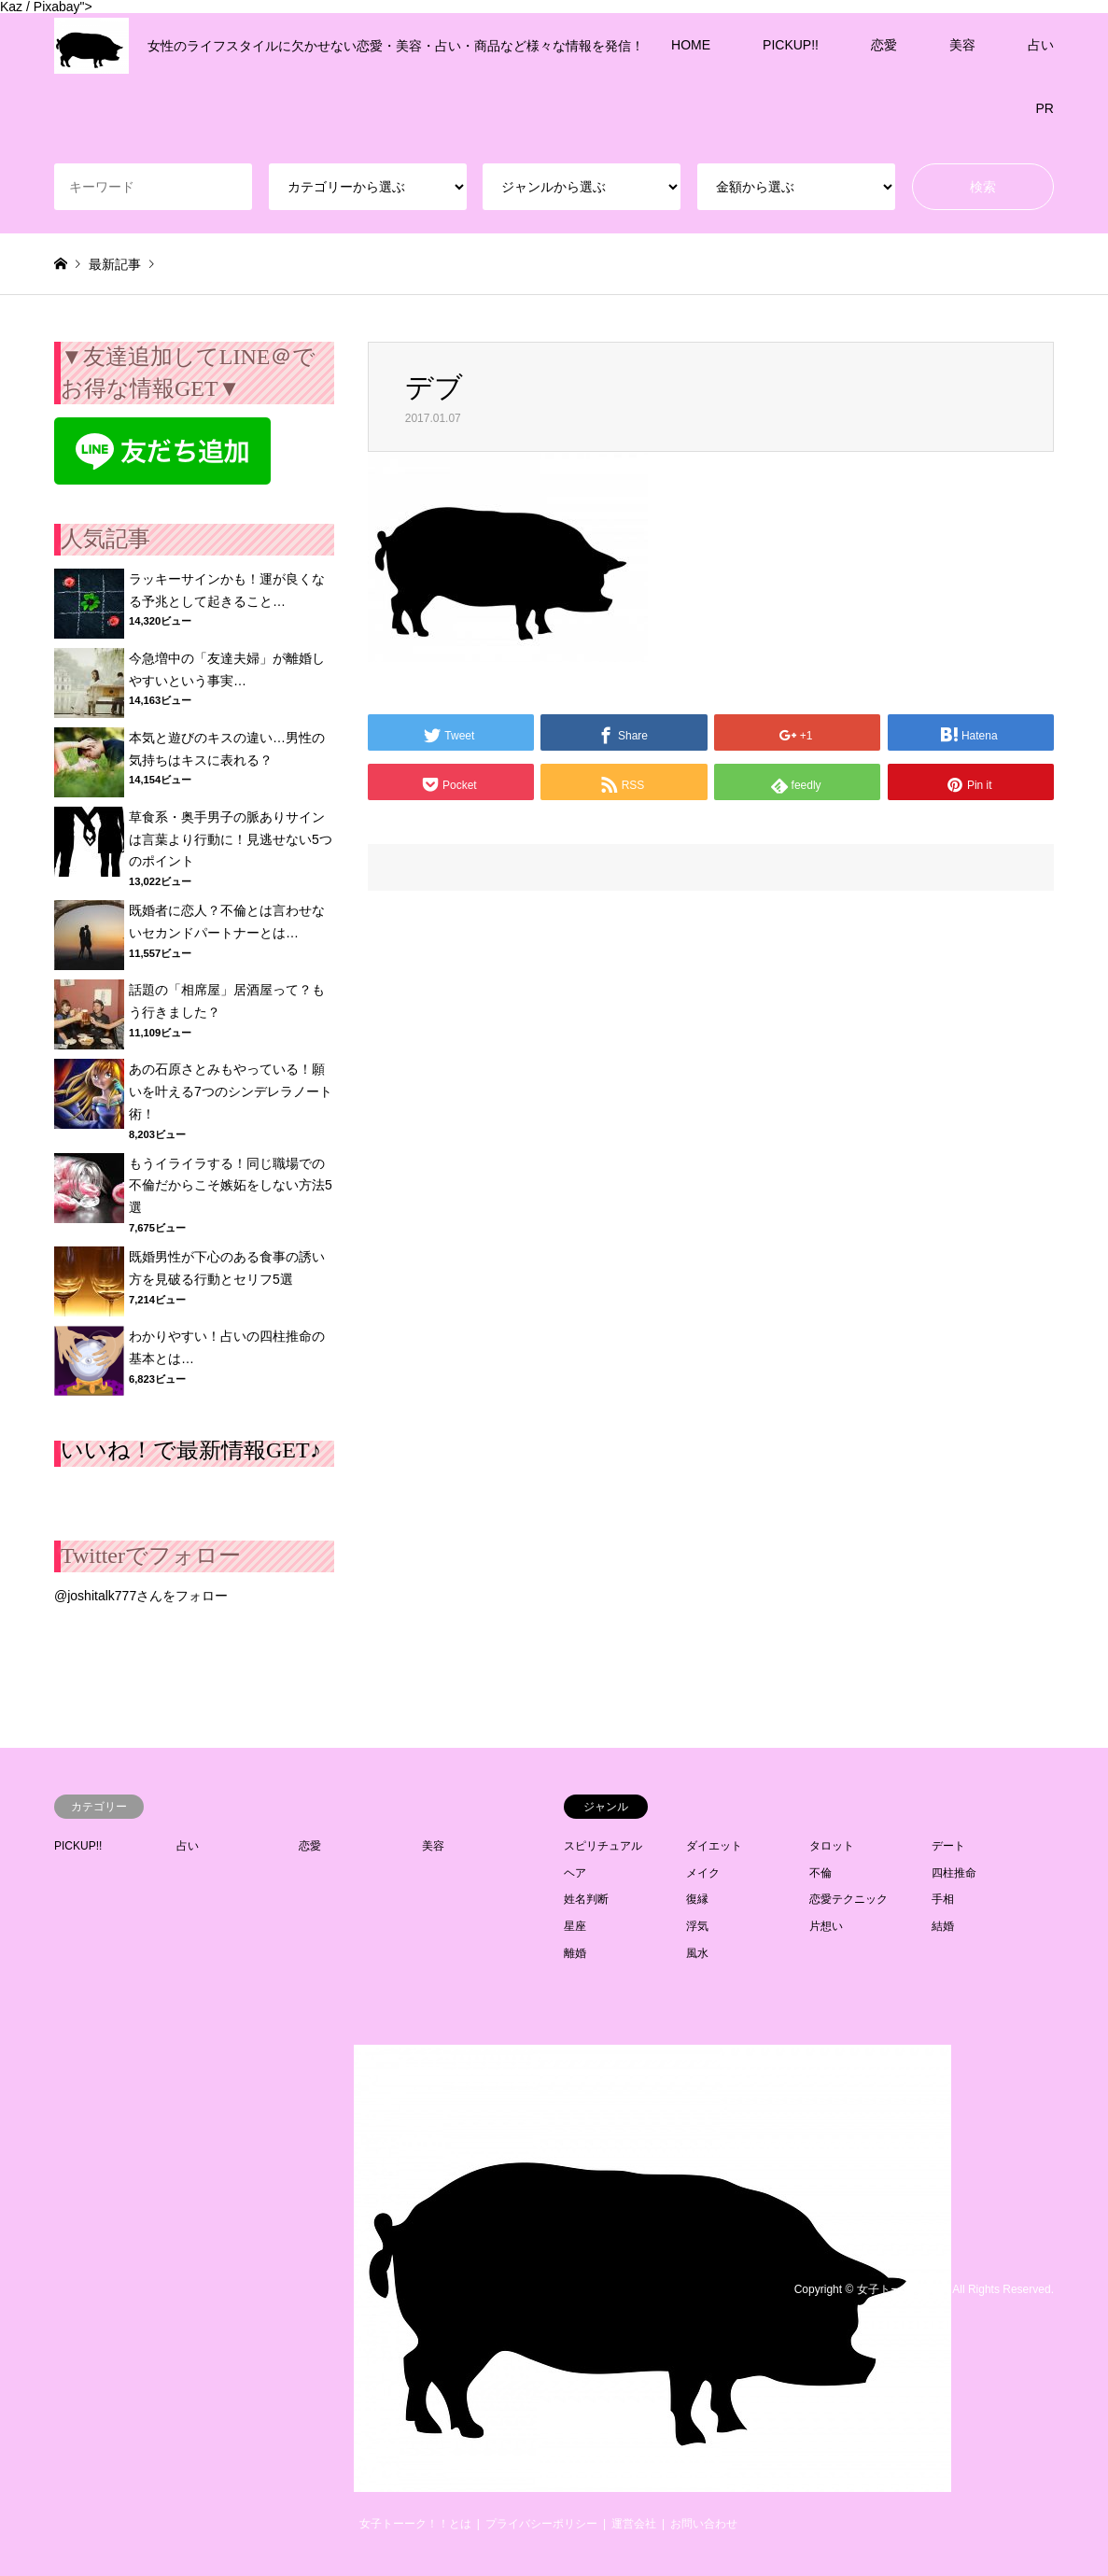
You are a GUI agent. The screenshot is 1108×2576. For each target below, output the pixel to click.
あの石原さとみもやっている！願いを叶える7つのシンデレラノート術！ (230, 1091)
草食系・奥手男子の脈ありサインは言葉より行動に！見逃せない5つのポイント (230, 839)
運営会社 (633, 2523)
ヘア (575, 1872)
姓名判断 (586, 1899)
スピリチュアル (603, 1845)
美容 (962, 44)
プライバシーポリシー (541, 2523)
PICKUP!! (791, 44)
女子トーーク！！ (902, 2289)
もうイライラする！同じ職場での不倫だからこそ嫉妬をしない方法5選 (230, 1186)
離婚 (575, 1953)
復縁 (697, 1899)
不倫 (820, 1872)
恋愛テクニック (848, 1899)
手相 (943, 1899)
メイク (703, 1872)
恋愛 (884, 44)
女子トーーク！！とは (415, 2523)
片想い (826, 1926)
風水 (697, 1953)
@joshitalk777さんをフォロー (141, 1595)
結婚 (943, 1926)
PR (1045, 108)
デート (948, 1845)
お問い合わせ (703, 2523)
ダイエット (714, 1845)
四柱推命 (954, 1872)
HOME (690, 44)
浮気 (697, 1926)
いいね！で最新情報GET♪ (191, 1450)
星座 (575, 1926)
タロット (831, 1845)
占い (1041, 44)
